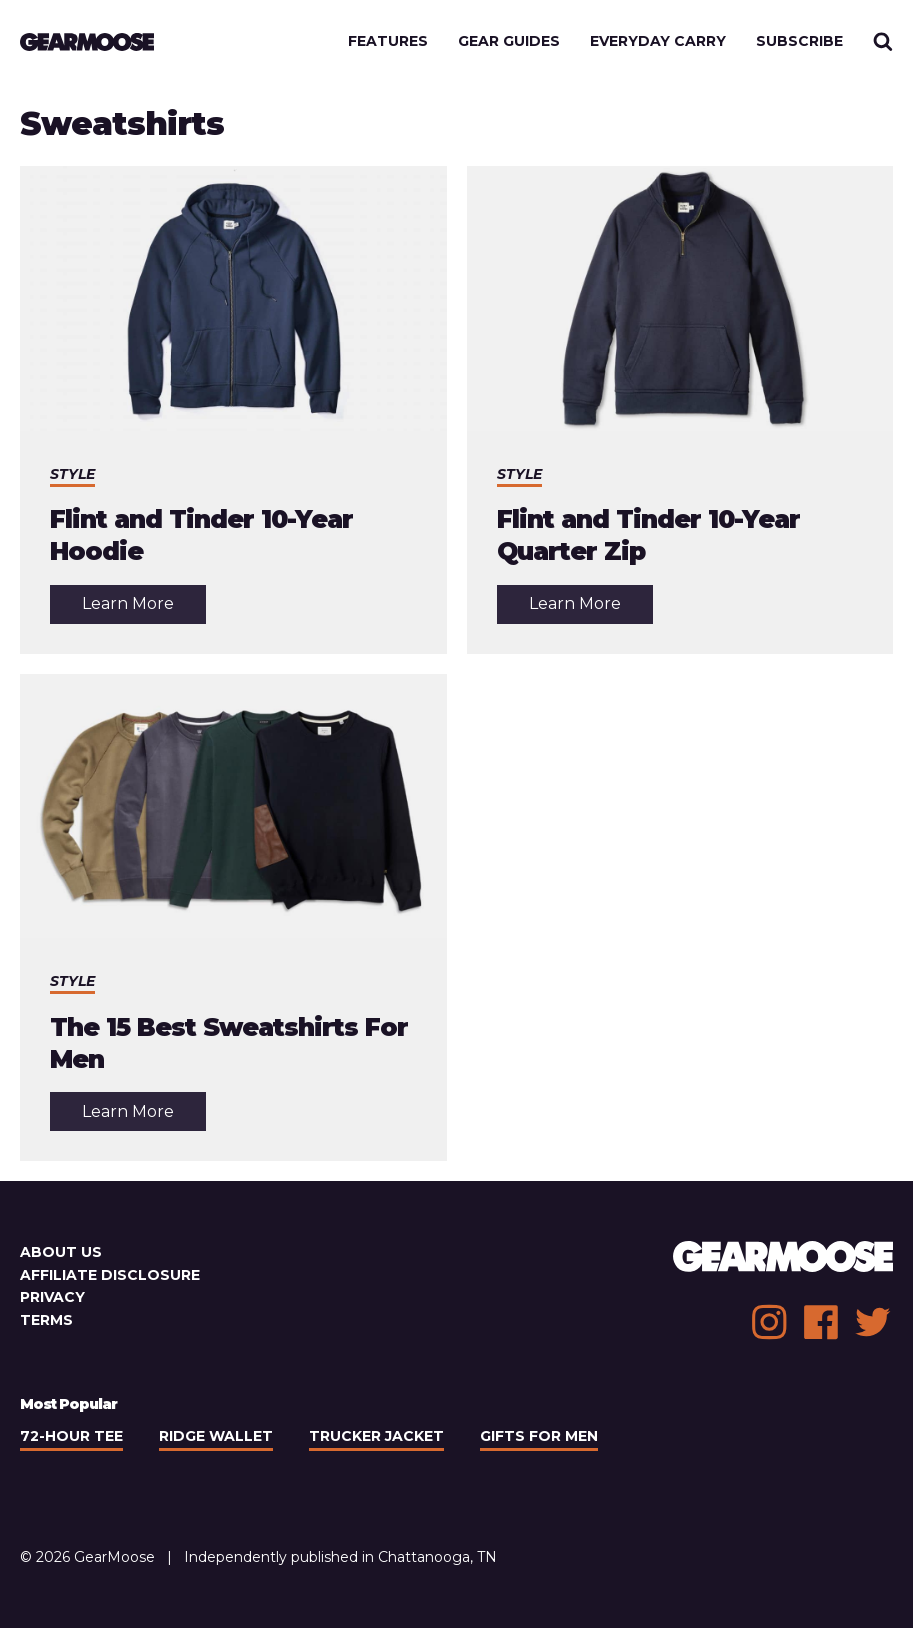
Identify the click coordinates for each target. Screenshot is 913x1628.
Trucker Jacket (376, 1436)
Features (388, 41)
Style (72, 474)
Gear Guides (509, 41)
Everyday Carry (658, 41)
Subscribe (799, 41)
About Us (61, 1252)
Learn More (144, 608)
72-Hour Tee (71, 1436)
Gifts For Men (539, 1436)
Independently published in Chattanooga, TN (340, 1557)
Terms (46, 1320)
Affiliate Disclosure (110, 1275)
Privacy (52, 1297)
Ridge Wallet (216, 1436)
